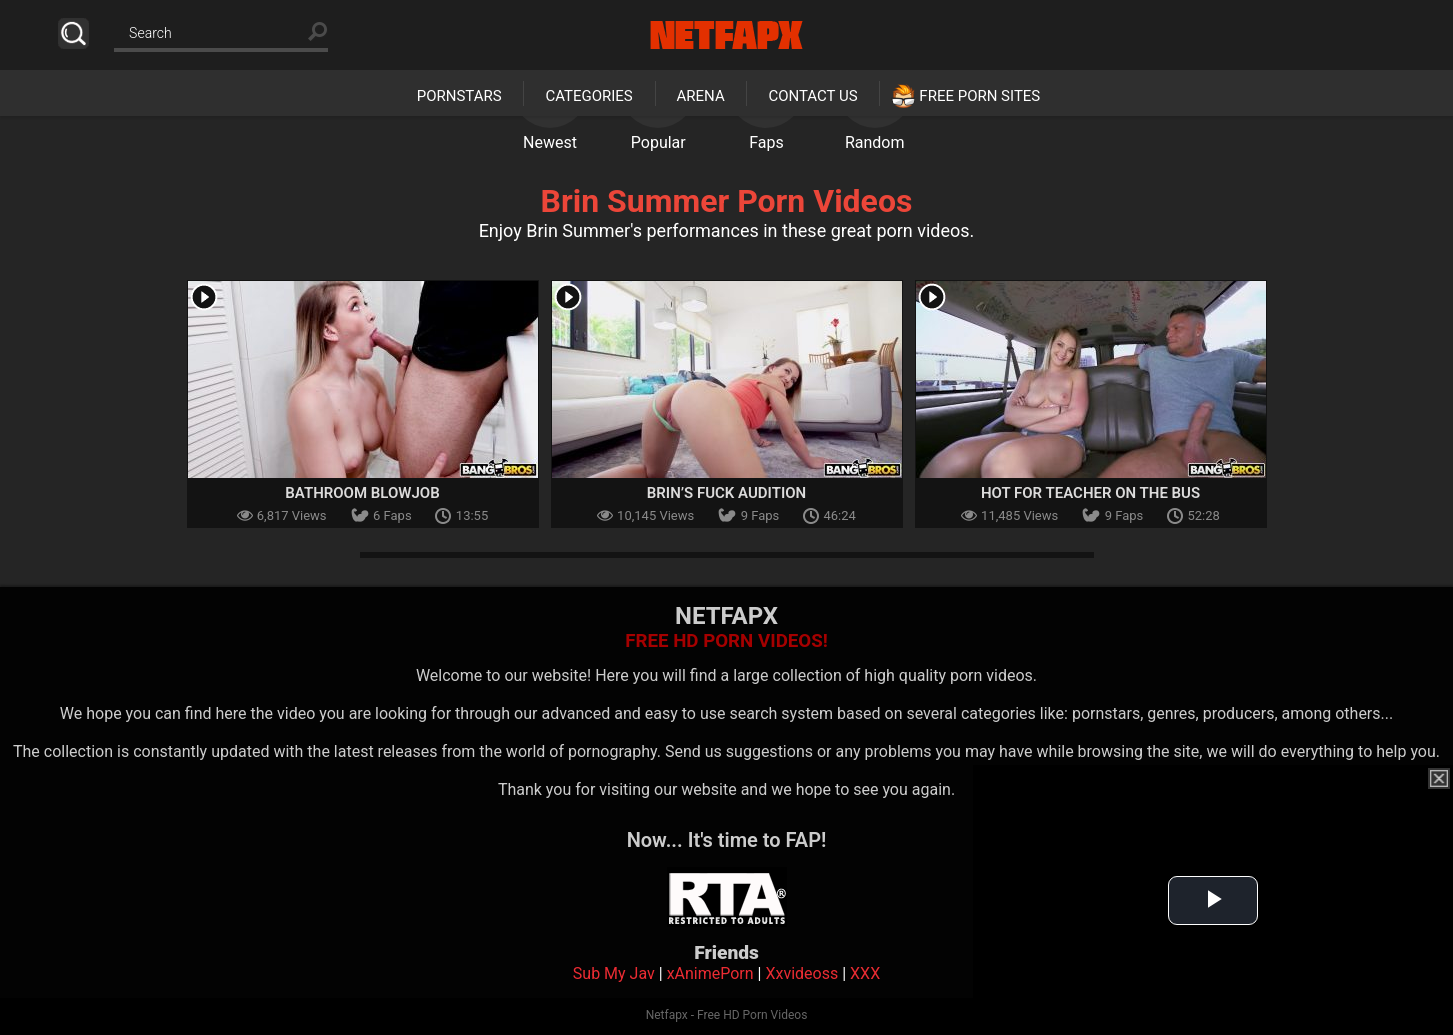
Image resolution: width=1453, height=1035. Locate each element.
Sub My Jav (614, 973)
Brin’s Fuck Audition (726, 493)
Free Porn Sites (979, 96)
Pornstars (459, 96)
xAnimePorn (710, 973)
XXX (865, 973)
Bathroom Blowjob (362, 493)
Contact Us (812, 96)
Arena (701, 96)
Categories (588, 96)
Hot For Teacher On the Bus (1090, 493)
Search (73, 33)
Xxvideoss (801, 973)
